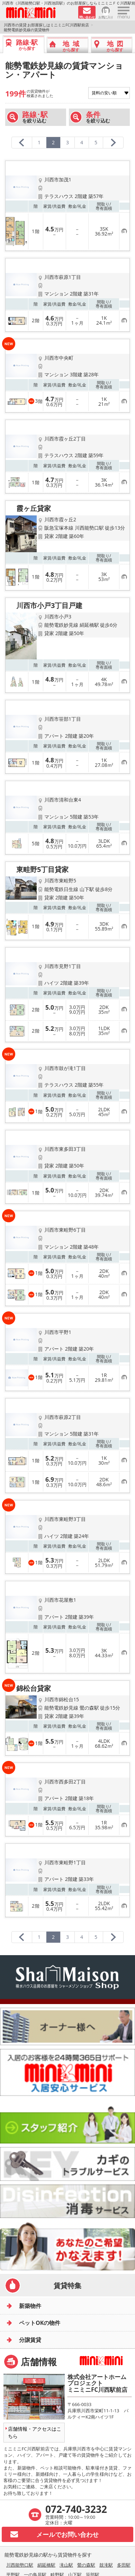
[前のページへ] (21, 142)
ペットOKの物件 (39, 2323)
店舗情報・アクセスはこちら (34, 2432)
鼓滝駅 (106, 2565)
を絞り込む (35, 117)
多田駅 (123, 2565)
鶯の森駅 (86, 2565)
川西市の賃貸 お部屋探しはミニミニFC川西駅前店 (46, 24)
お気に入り (105, 17)
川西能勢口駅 (19, 2565)
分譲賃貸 (30, 2340)
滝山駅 (66, 2565)
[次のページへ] (113, 142)
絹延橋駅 (46, 2565)
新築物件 (30, 2306)
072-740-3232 (76, 2509)
